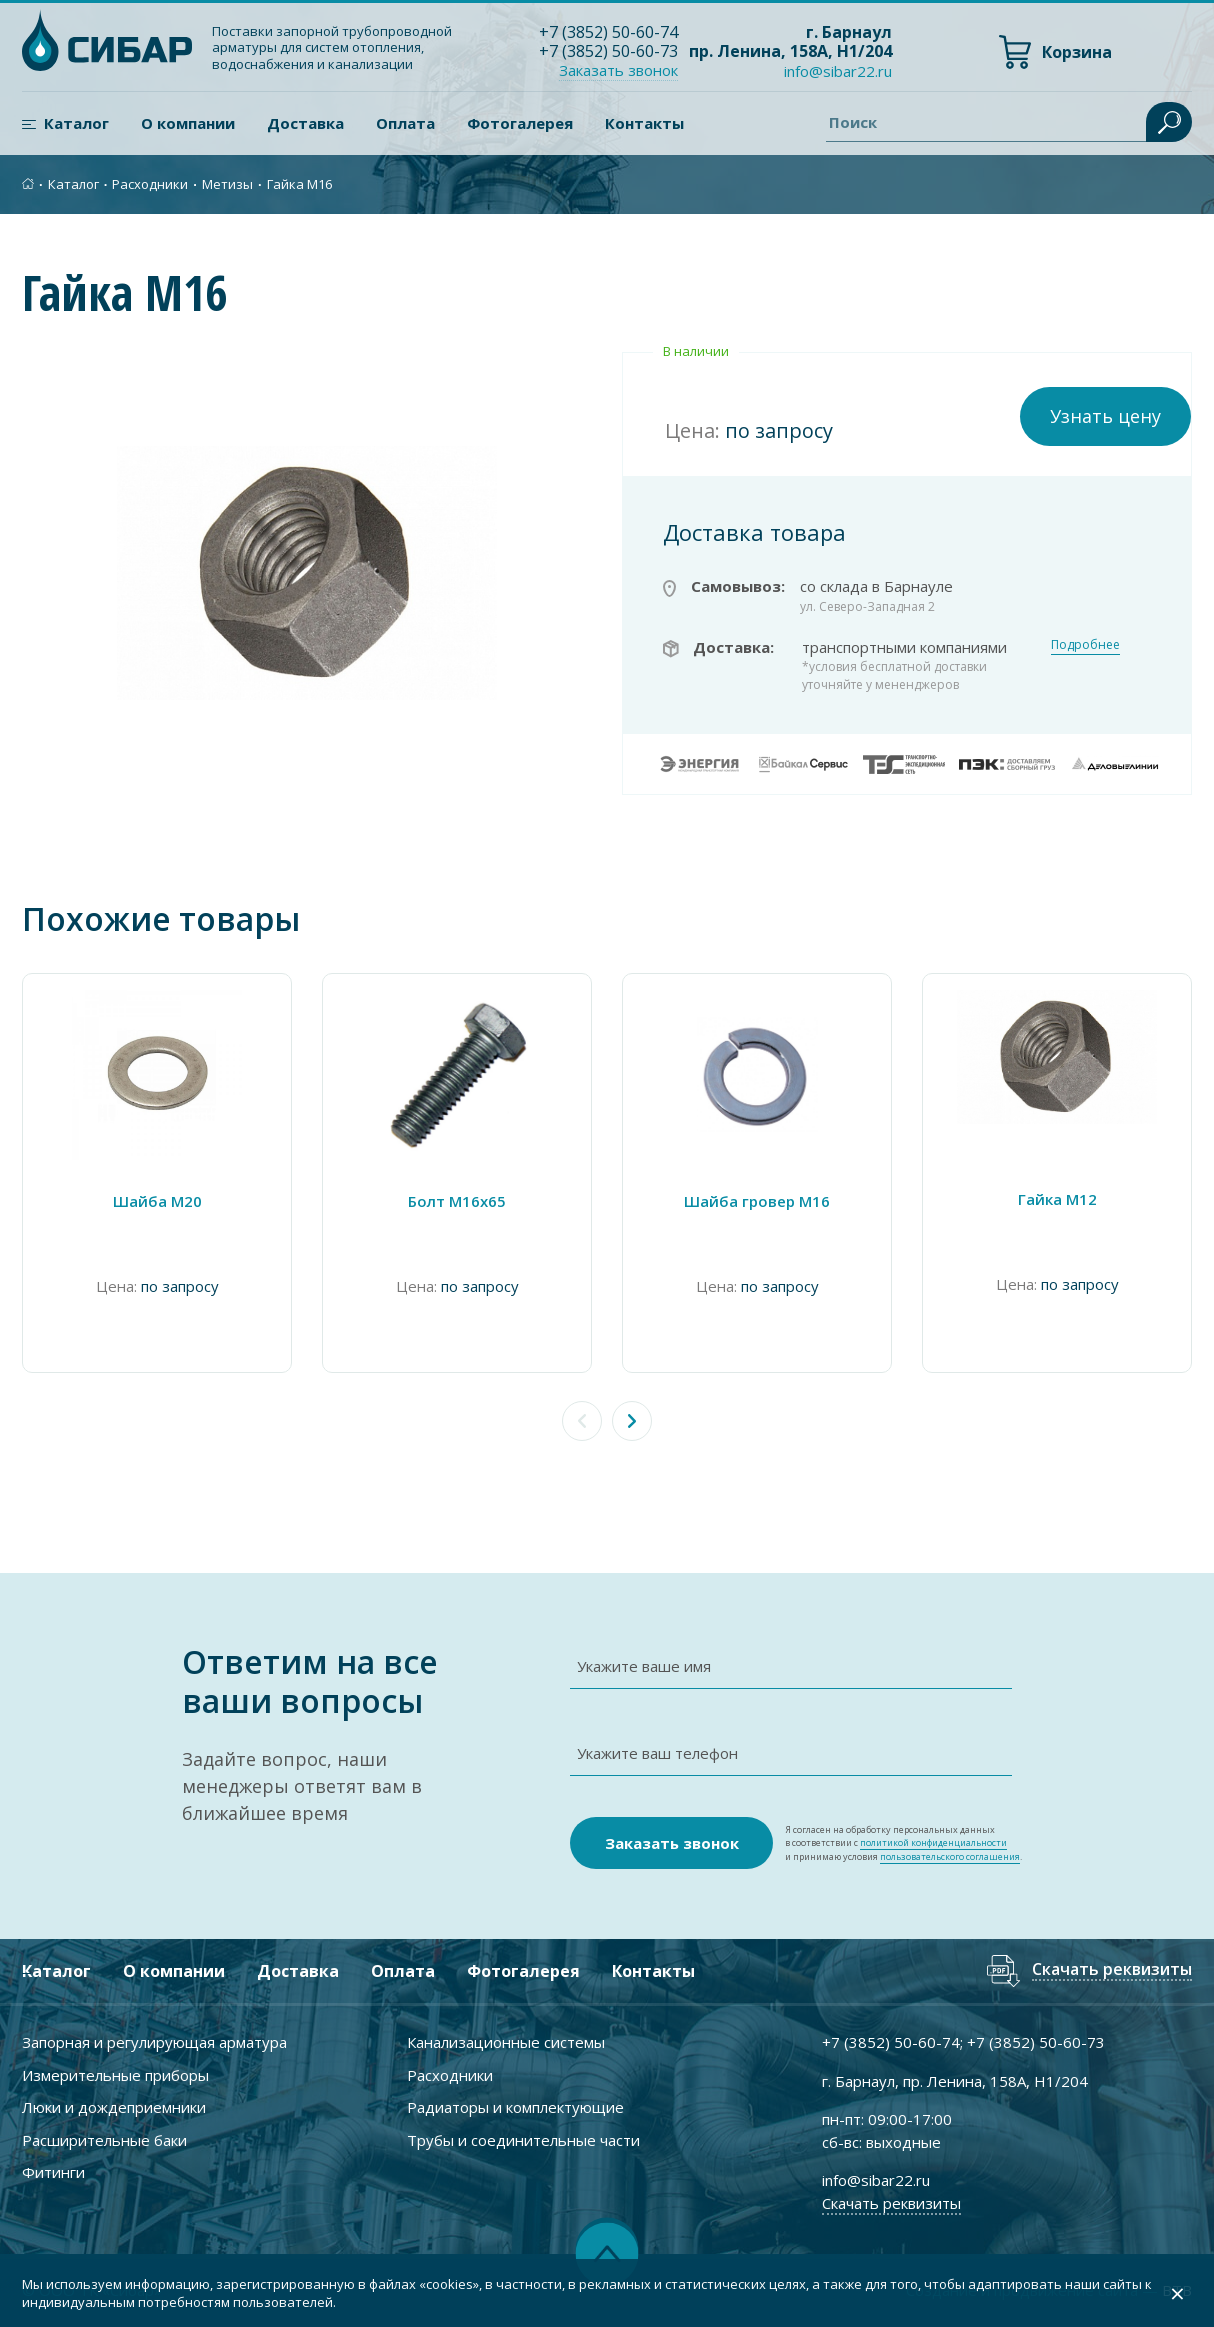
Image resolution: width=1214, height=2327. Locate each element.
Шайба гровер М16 (757, 1201)
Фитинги (53, 2172)
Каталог (76, 123)
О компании (188, 123)
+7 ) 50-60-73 (608, 51)
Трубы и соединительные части (523, 2140)
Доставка (305, 123)
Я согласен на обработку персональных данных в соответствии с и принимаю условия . (903, 1843)
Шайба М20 (157, 1201)
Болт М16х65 (457, 1201)
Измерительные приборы (115, 2075)
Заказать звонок (618, 70)
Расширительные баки (104, 2140)
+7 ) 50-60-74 (608, 32)
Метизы (227, 184)
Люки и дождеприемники (114, 2107)
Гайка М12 (1057, 1199)
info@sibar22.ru (838, 71)
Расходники (150, 184)
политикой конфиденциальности (933, 1842)
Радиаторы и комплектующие (515, 2107)
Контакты (644, 123)
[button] (632, 1421)
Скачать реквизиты (1112, 1970)
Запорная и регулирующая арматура (154, 2042)
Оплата (405, 123)
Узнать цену (1105, 416)
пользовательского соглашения (950, 1856)
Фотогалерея (520, 123)
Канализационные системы (506, 2042)
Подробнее (1085, 644)
